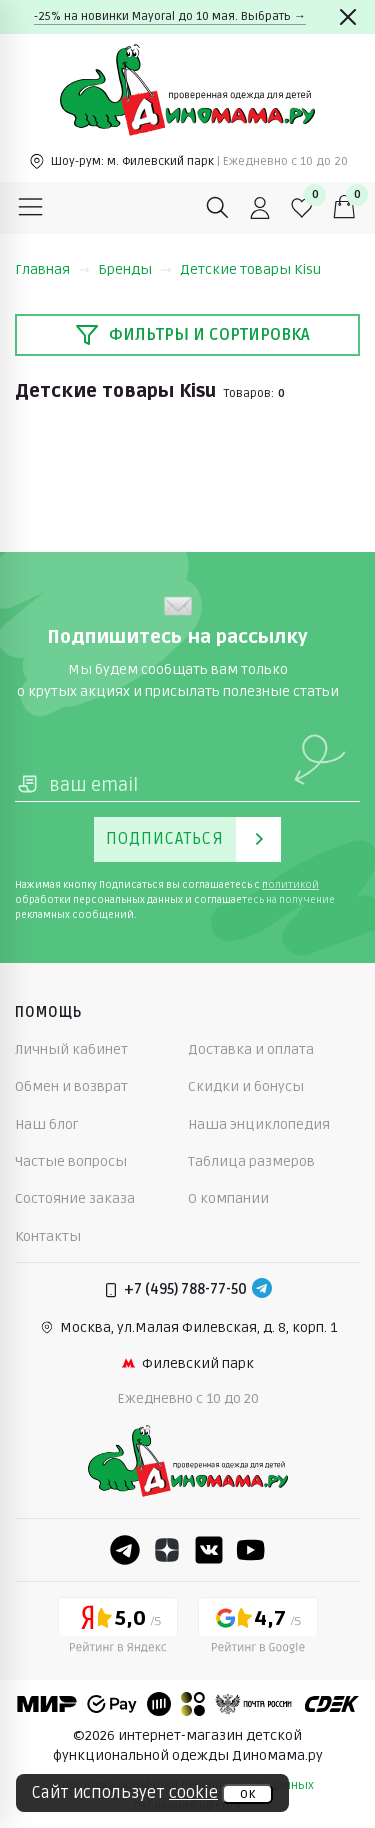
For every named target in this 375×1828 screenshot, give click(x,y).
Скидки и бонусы (246, 1086)
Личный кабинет (71, 1049)
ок (247, 1794)
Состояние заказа (75, 1198)
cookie (193, 1793)
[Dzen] (167, 1550)
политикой (290, 885)
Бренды (135, 269)
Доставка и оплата (251, 1049)
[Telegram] (262, 1290)
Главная (52, 269)
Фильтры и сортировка (192, 335)
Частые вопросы (71, 1161)
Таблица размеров (251, 1161)
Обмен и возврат (71, 1086)
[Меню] (31, 208)
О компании (228, 1198)
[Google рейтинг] (258, 1629)
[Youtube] (251, 1550)
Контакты (48, 1236)
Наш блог (47, 1124)
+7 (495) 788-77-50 (185, 1289)
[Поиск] (218, 208)
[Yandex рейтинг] (118, 1629)
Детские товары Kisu (250, 269)
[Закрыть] (348, 17)
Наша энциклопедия (259, 1124)
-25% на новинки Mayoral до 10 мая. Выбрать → (170, 16)
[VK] (209, 1550)
